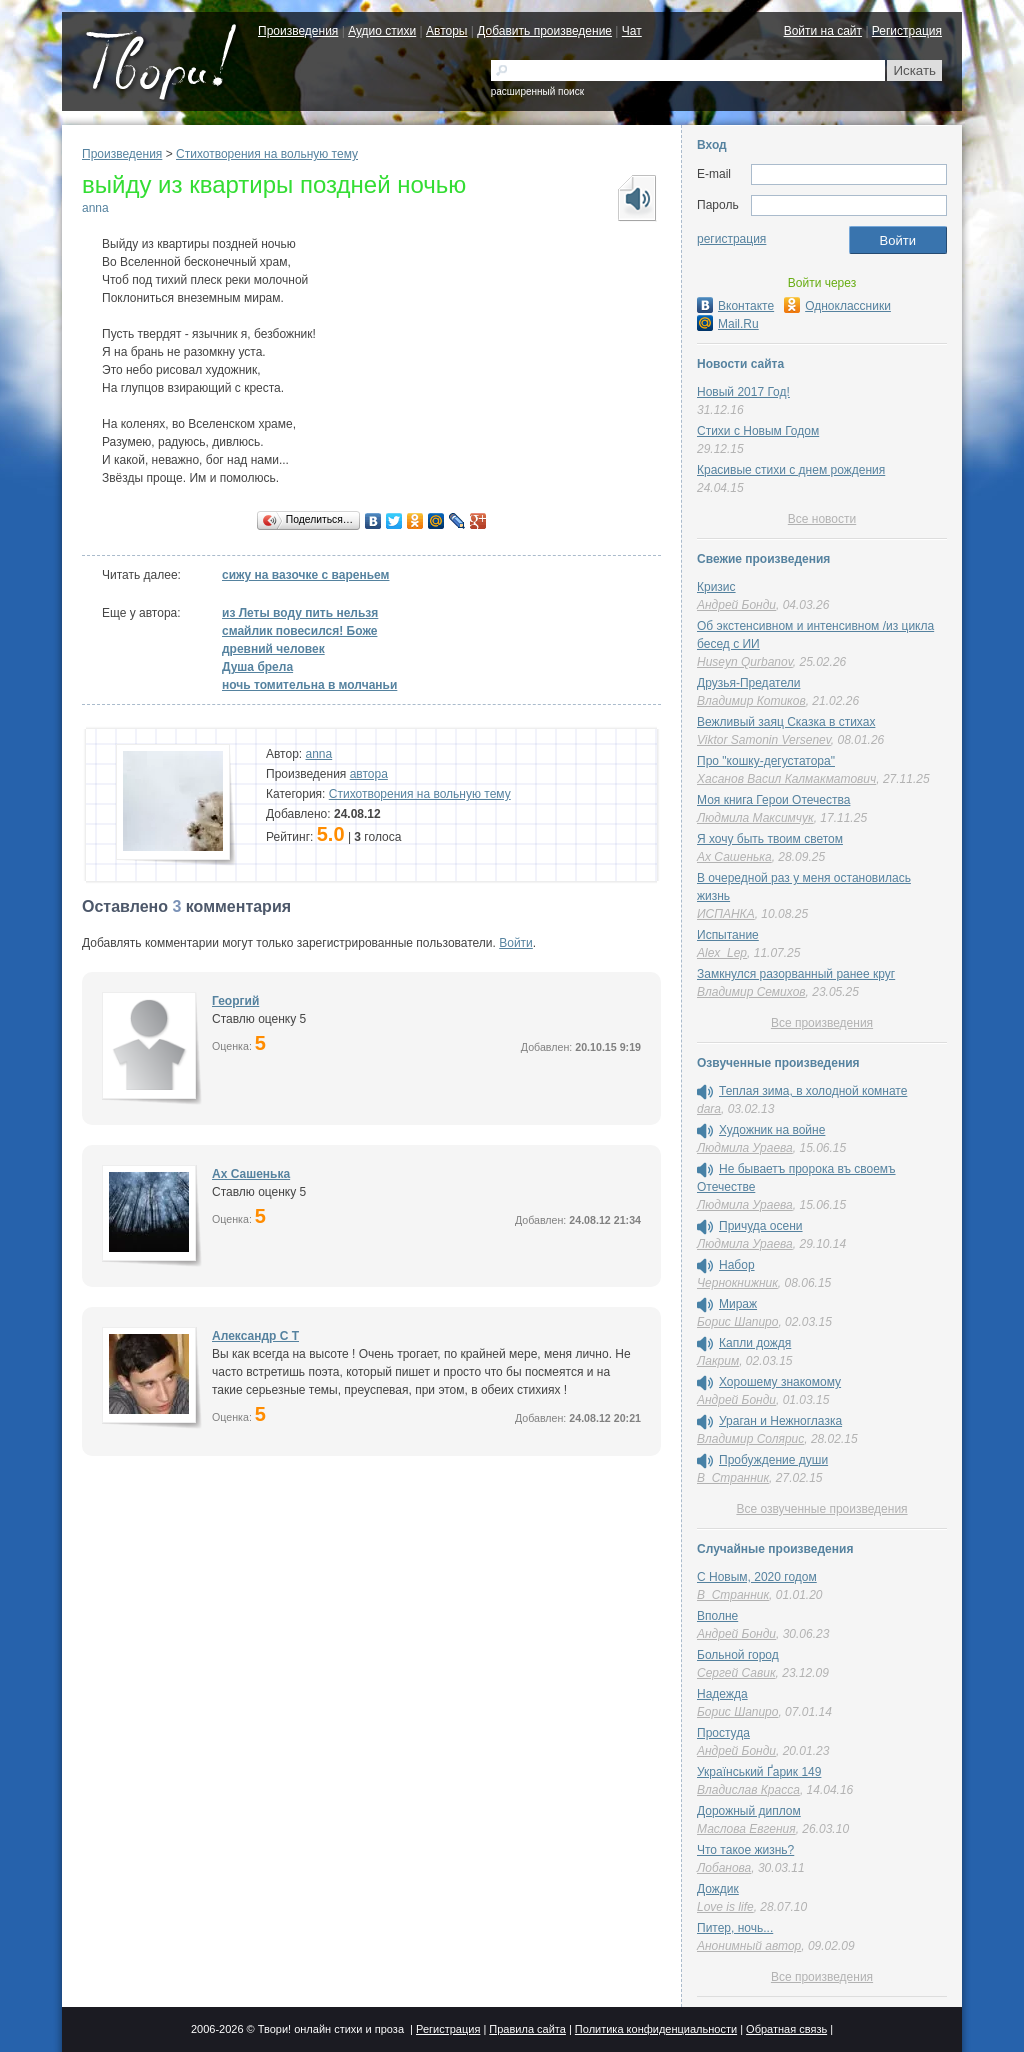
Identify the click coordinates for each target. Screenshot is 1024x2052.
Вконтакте (735, 306)
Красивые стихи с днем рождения (791, 470)
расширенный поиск (537, 91)
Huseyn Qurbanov (745, 662)
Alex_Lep (722, 953)
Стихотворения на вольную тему (267, 154)
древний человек (273, 649)
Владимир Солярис (750, 1439)
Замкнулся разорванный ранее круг (796, 974)
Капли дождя (755, 1343)
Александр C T (255, 1336)
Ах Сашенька (251, 1174)
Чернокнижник (737, 1283)
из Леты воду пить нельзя (300, 613)
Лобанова (724, 1868)
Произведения (298, 31)
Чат (632, 31)
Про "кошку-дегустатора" (766, 761)
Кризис (716, 587)
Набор (737, 1265)
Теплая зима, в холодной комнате (813, 1091)
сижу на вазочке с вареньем (305, 575)
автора (369, 774)
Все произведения (822, 1023)
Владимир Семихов (751, 992)
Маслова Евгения (746, 1829)
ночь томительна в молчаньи (309, 685)
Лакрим (718, 1361)
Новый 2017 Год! (743, 392)
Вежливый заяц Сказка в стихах (786, 722)
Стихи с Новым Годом (758, 431)
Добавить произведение (544, 31)
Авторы (446, 31)
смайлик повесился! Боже (299, 631)
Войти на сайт (823, 31)
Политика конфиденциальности (656, 2029)
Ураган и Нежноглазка (780, 1421)
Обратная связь (786, 2029)
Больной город (738, 1655)
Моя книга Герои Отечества (773, 800)
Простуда (723, 1733)
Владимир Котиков (751, 701)
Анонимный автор (749, 1946)
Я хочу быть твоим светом (770, 839)
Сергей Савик (736, 1673)
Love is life (725, 1907)
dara (709, 1109)
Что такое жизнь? (745, 1850)
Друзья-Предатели (748, 683)
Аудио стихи (382, 31)
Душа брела (257, 667)
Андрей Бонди (736, 605)
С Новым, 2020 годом (757, 1577)
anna (95, 208)
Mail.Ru (728, 324)
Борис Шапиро (737, 1322)
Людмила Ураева (745, 1148)
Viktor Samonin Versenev (764, 740)
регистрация (731, 239)
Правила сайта (527, 2029)
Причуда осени (761, 1226)
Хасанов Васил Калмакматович (786, 779)
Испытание (728, 935)
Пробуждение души (773, 1460)
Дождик (718, 1889)
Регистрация (907, 31)
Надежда (722, 1694)
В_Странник (733, 1478)
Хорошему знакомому (780, 1382)
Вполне (717, 1616)
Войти (516, 943)
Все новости (822, 519)
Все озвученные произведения (821, 1509)
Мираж (738, 1304)
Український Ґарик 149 (759, 1772)
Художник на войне (772, 1130)
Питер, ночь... (735, 1928)
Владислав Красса (748, 1790)
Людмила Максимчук (755, 818)
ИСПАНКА (726, 914)
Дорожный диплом (749, 1811)
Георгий (235, 1001)
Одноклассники (837, 306)
